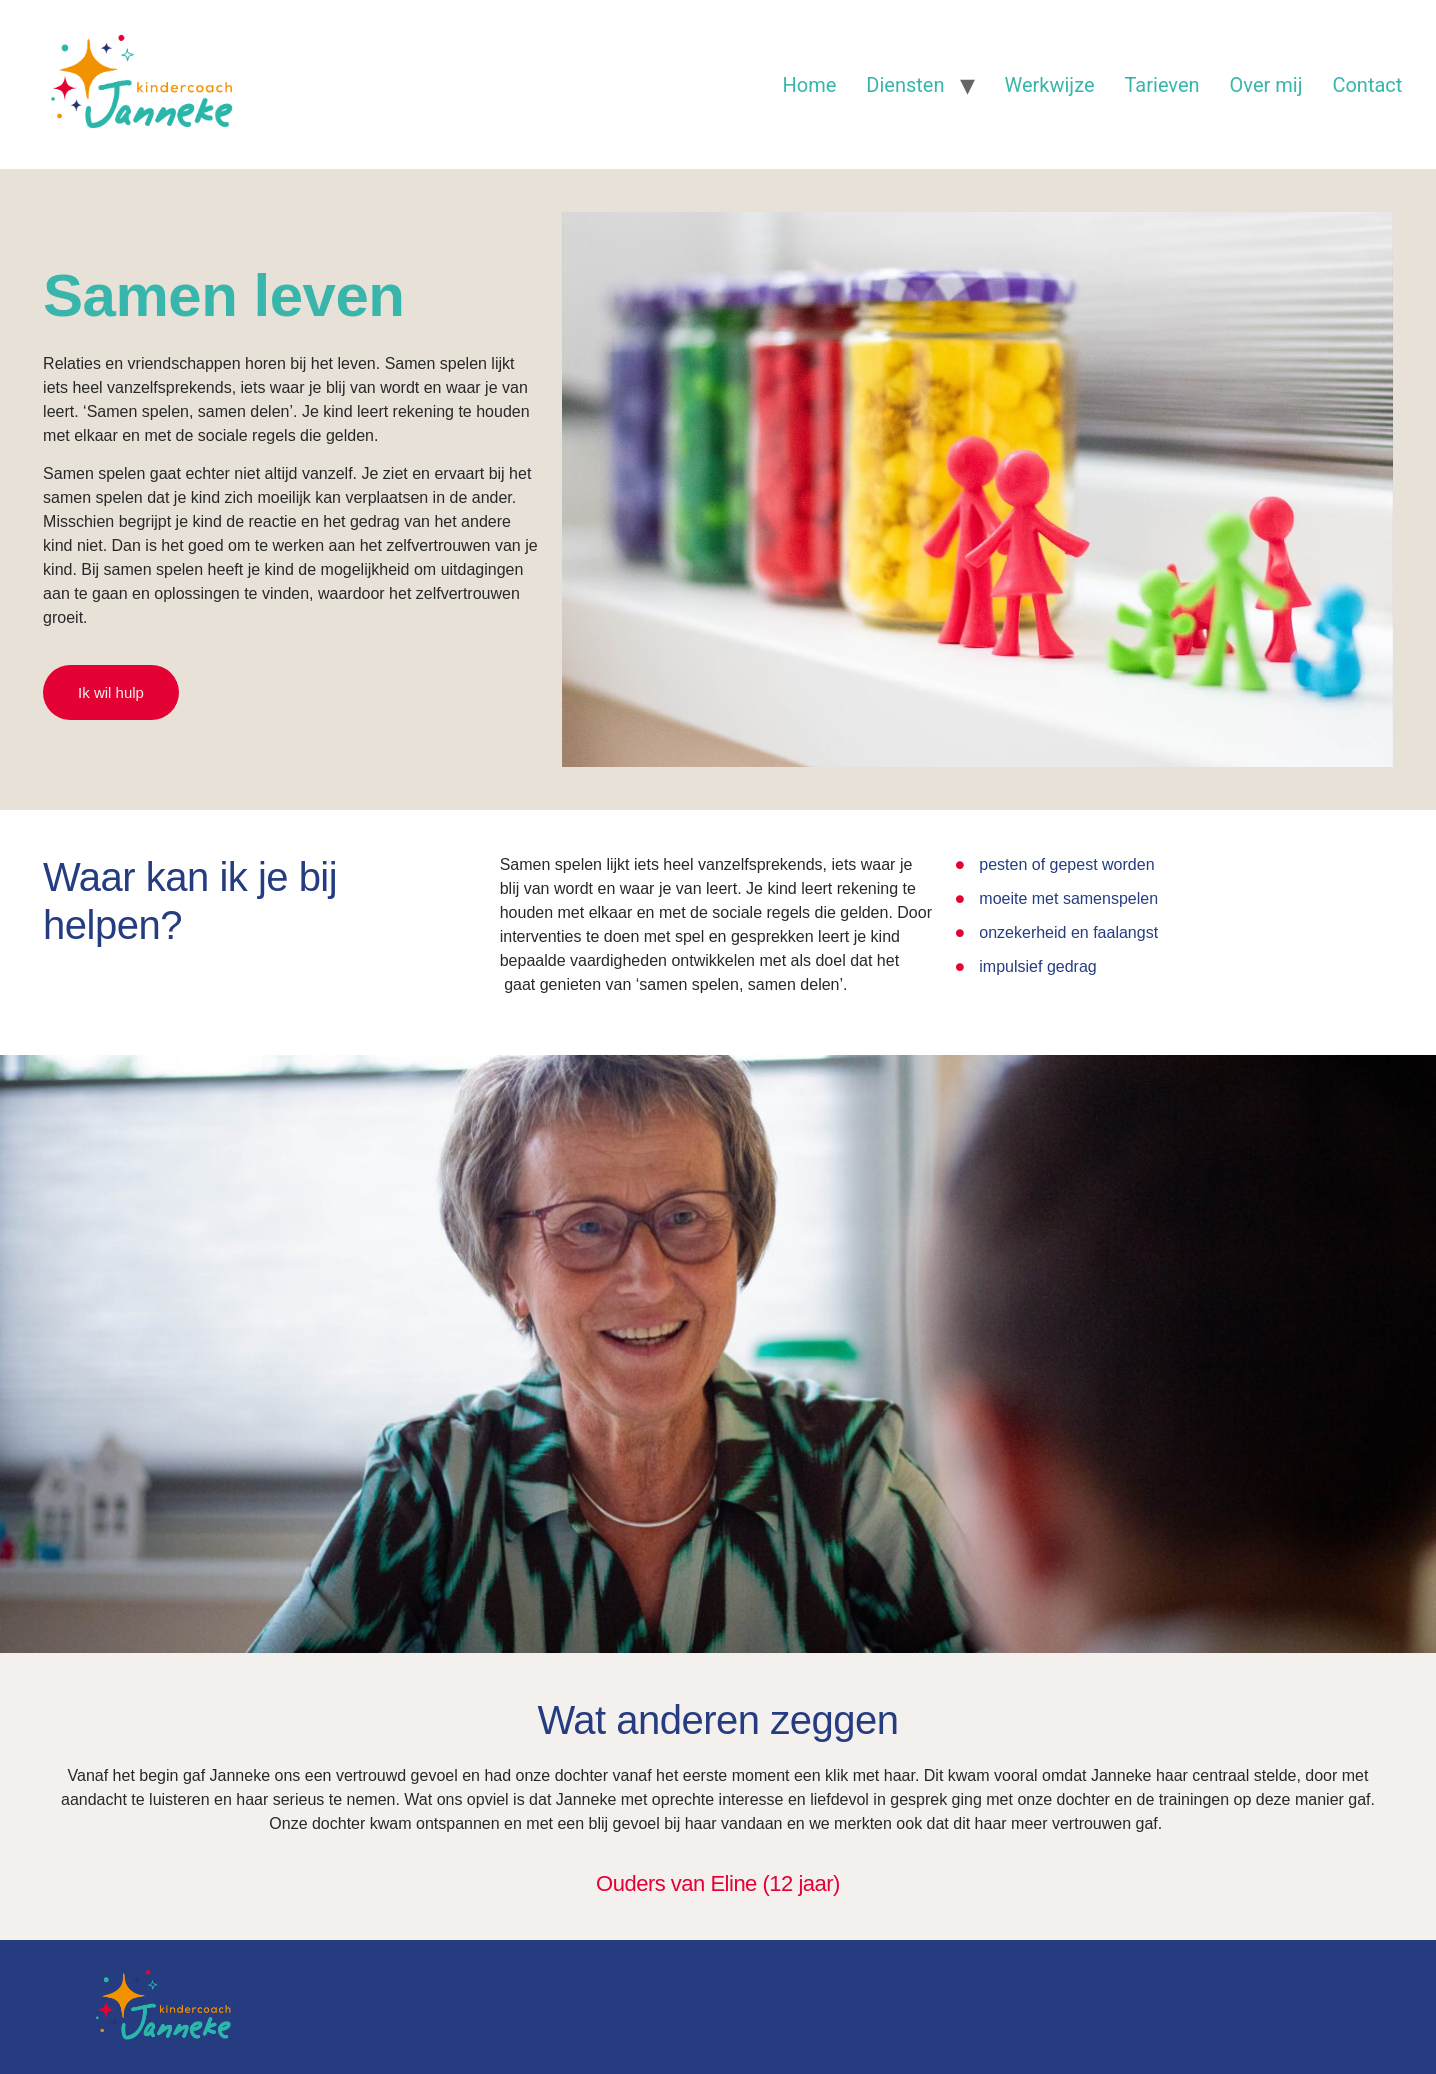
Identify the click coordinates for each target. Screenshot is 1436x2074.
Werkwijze (1050, 85)
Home (810, 85)
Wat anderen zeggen (718, 1720)
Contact (1367, 85)
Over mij (1266, 85)
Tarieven (1162, 85)
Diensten (905, 85)
